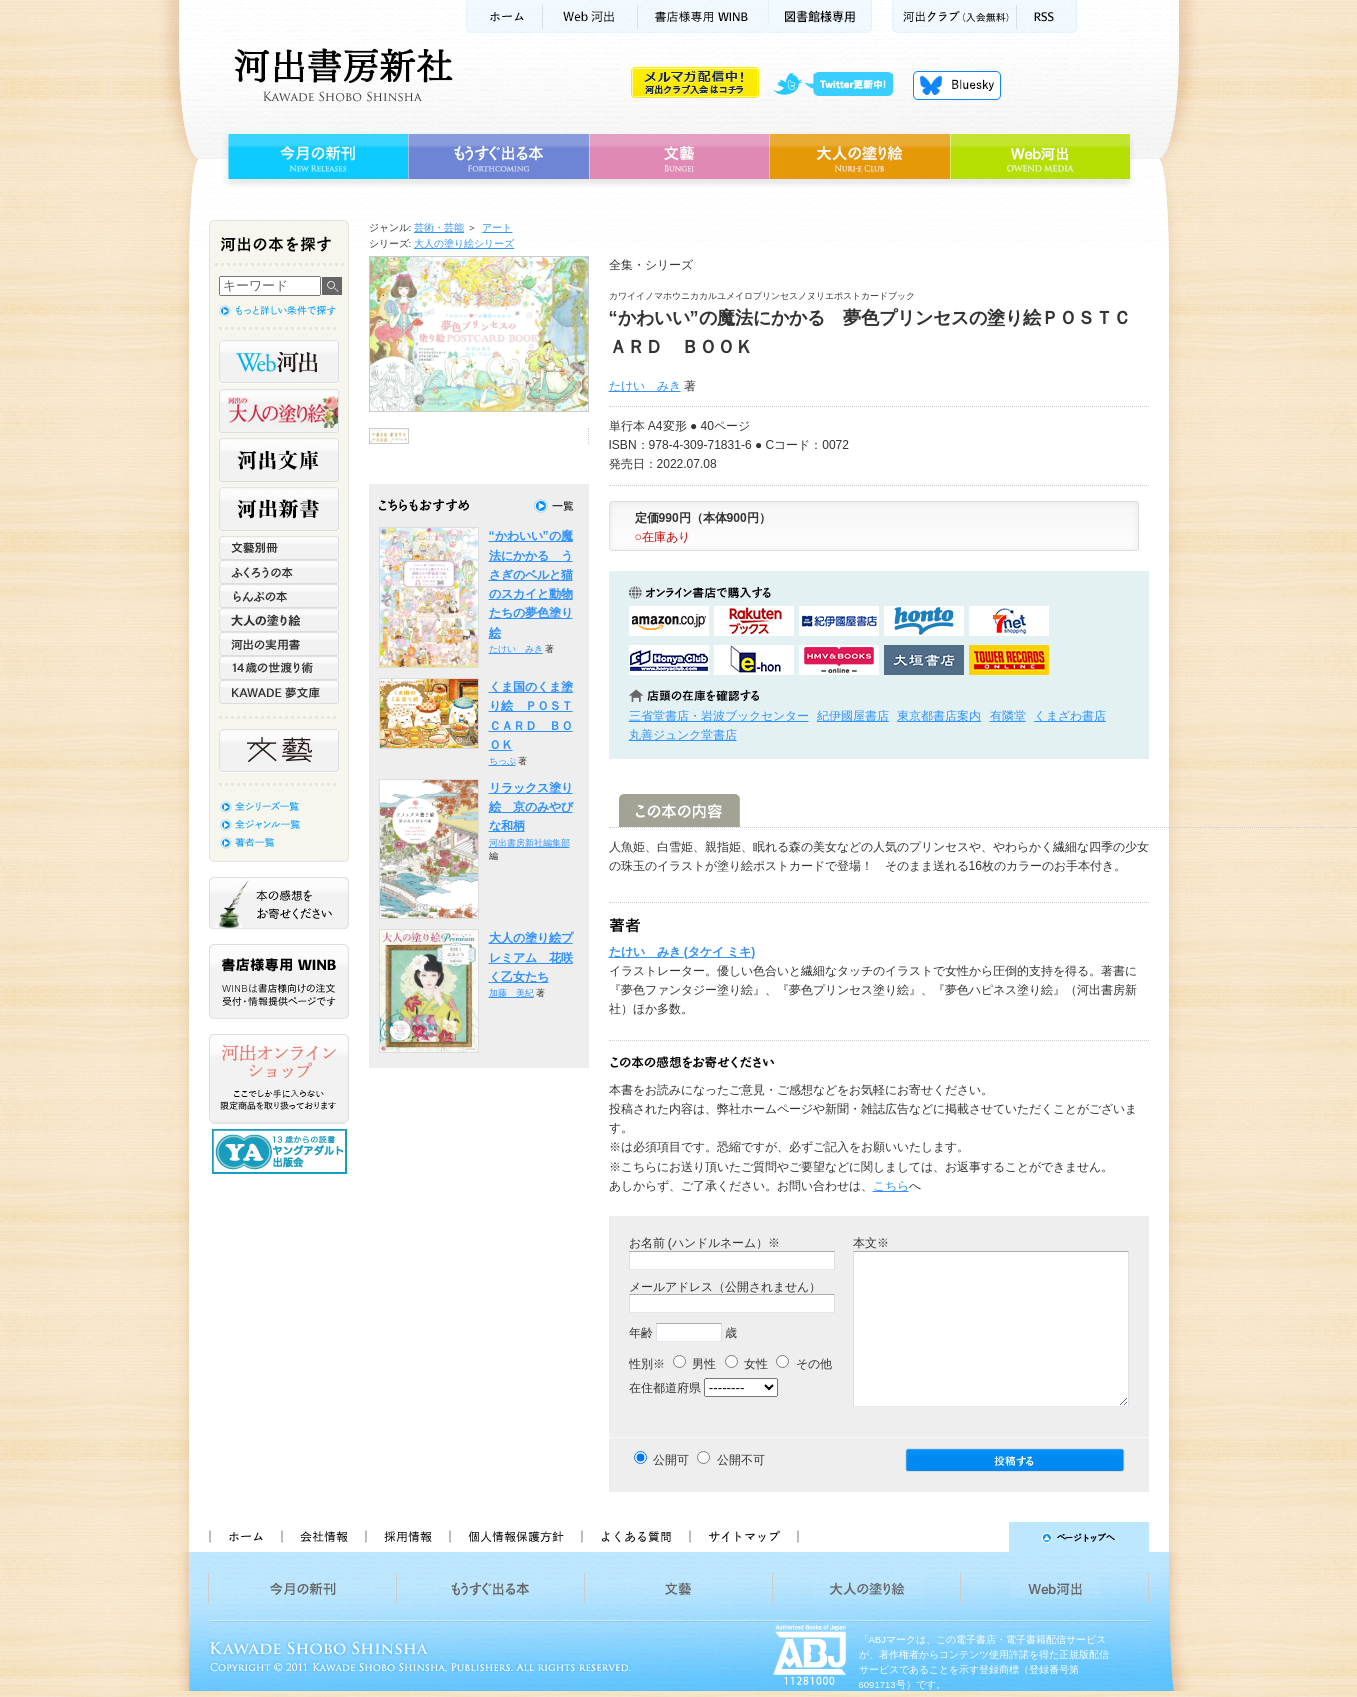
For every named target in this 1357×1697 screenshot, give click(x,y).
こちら (891, 1186)
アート (497, 227)
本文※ (871, 1243)
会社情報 (323, 1537)
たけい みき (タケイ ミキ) (682, 952)
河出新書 (279, 509)
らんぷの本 (279, 596)
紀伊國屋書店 (853, 716)
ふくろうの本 (279, 572)
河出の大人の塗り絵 (279, 411)
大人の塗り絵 (859, 157)
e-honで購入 (754, 660)
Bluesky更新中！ (957, 85)
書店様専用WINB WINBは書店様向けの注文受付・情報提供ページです (279, 981)
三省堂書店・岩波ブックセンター (719, 716)
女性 (746, 1364)
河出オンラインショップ (279, 1079)
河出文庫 (279, 460)
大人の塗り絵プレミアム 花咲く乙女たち (531, 957)
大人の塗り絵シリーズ (464, 243)
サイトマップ (744, 1537)
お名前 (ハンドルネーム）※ (704, 1243)
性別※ (647, 1364)
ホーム (504, 16)
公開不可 (741, 1460)
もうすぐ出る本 (498, 157)
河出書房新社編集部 (529, 843)
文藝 (679, 157)
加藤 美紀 (511, 993)
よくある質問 (635, 1537)
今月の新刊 (315, 157)
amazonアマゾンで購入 (669, 621)
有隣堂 (1008, 716)
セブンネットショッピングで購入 (1009, 621)
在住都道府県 (665, 1388)
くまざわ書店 (1070, 716)
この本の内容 (679, 810)
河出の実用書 (279, 644)
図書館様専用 (820, 16)
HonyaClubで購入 (669, 660)
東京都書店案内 (939, 716)
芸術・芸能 (439, 227)
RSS (1047, 16)
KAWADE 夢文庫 (279, 692)
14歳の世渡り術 (279, 668)
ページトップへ (982, 1537)
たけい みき (645, 386)
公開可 (671, 1460)
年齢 (641, 1333)
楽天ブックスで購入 (754, 621)
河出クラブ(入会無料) (954, 16)
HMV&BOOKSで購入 (839, 660)
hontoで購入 (924, 621)
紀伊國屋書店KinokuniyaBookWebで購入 (839, 621)
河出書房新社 (340, 75)
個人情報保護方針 (515, 1537)
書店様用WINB (703, 16)
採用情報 (407, 1537)
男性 (694, 1364)
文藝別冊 (279, 548)
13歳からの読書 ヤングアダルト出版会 (282, 1151)
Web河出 (590, 16)
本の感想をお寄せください (279, 903)
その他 (803, 1364)
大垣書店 (924, 660)
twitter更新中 (840, 85)
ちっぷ (502, 761)
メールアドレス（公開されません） (725, 1287)
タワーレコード (1009, 660)
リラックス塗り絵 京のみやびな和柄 (531, 807)
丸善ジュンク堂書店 (683, 735)
